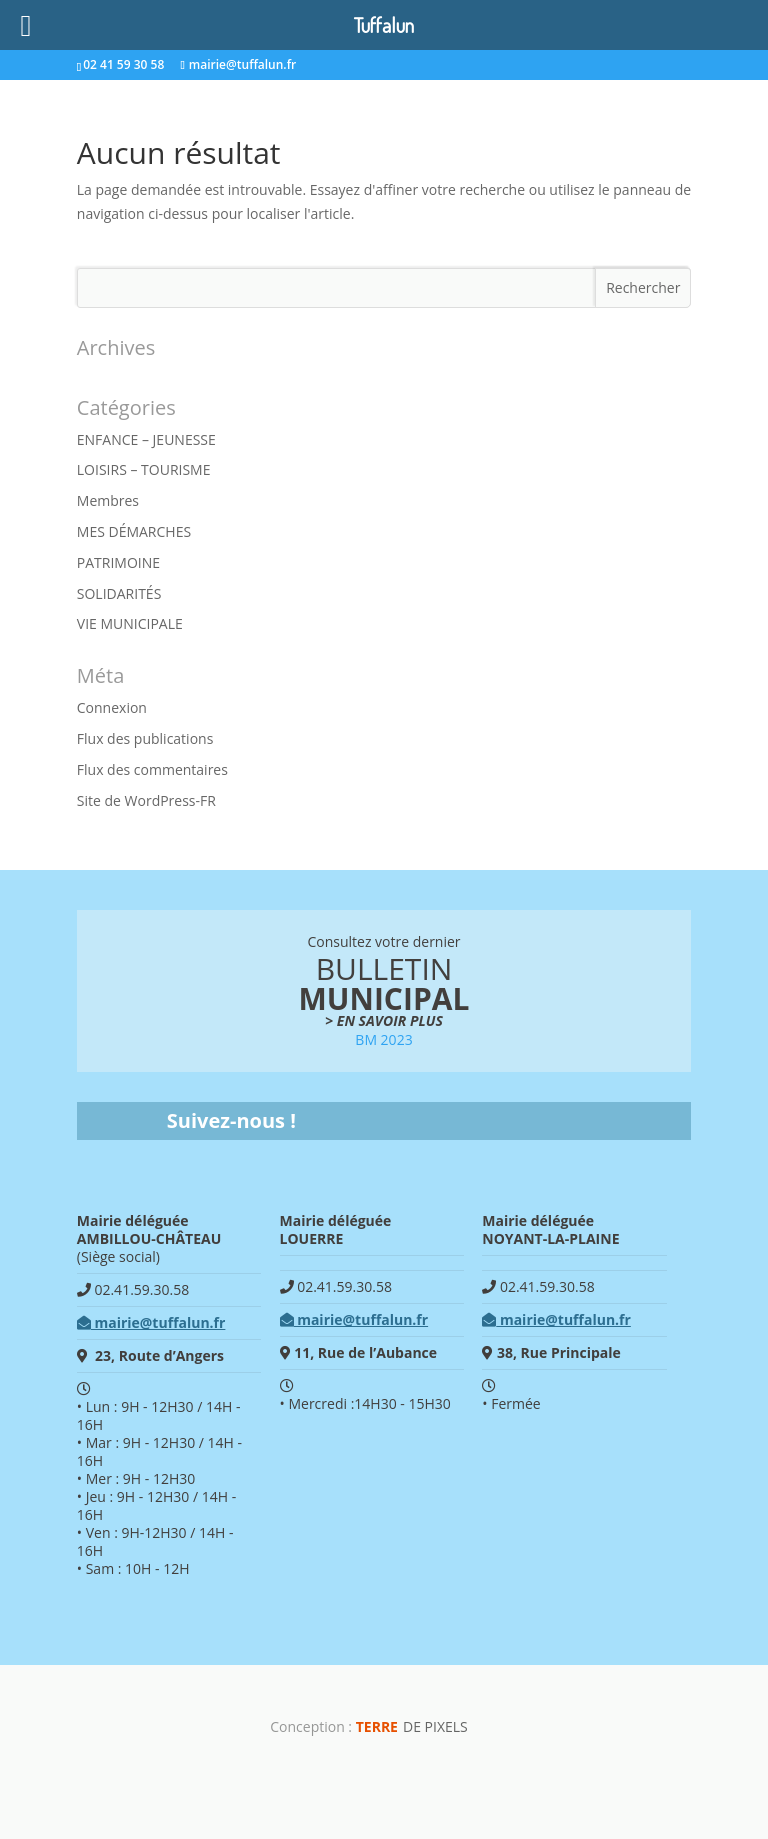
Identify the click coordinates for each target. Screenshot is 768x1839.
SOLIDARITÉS (119, 593)
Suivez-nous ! (231, 1120)
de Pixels (412, 1726)
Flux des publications (145, 738)
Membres (108, 500)
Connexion (112, 707)
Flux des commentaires (152, 769)
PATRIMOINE (118, 562)
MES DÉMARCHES (134, 531)
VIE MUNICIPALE (130, 623)
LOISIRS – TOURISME (144, 469)
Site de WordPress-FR (146, 800)
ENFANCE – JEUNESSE (146, 439)
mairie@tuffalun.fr (151, 1322)
